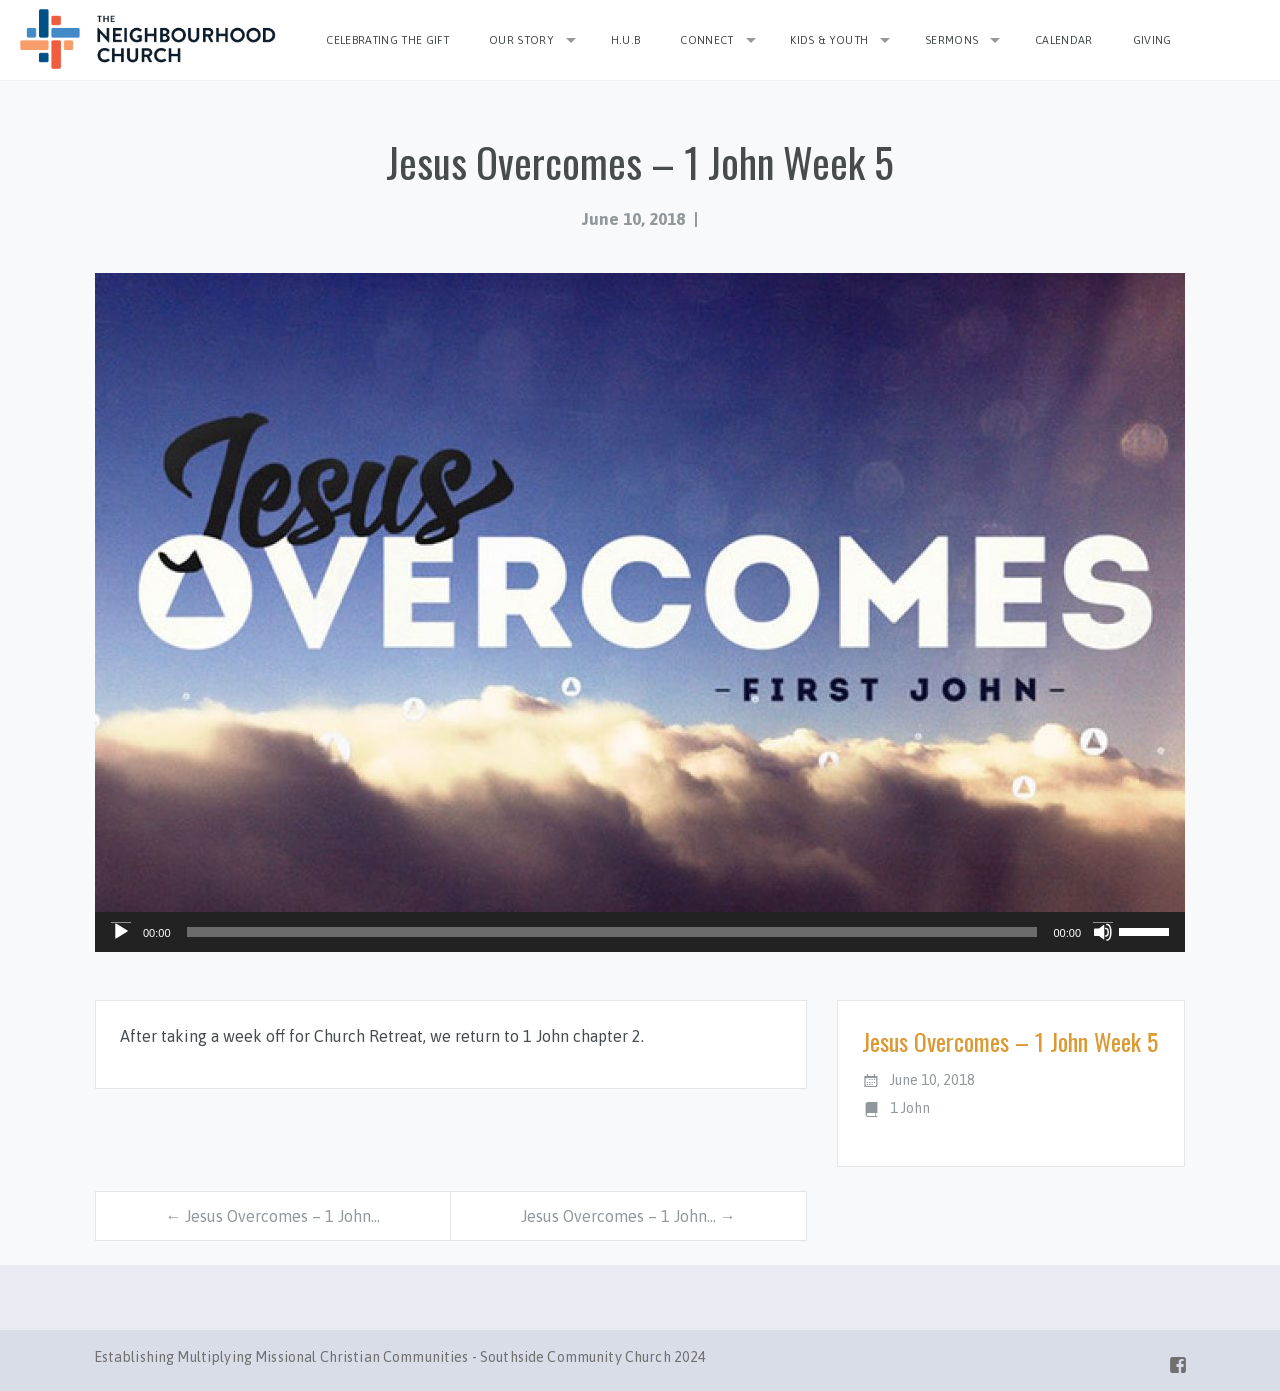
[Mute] (1103, 932)
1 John (910, 1108)
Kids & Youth (829, 40)
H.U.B (626, 40)
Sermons (951, 40)
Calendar (1064, 40)
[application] (640, 932)
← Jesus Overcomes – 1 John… (272, 1216)
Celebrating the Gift (387, 40)
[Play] (121, 932)
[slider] (612, 932)
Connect (706, 40)
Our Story (521, 40)
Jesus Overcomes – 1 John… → (628, 1216)
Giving (1152, 40)
